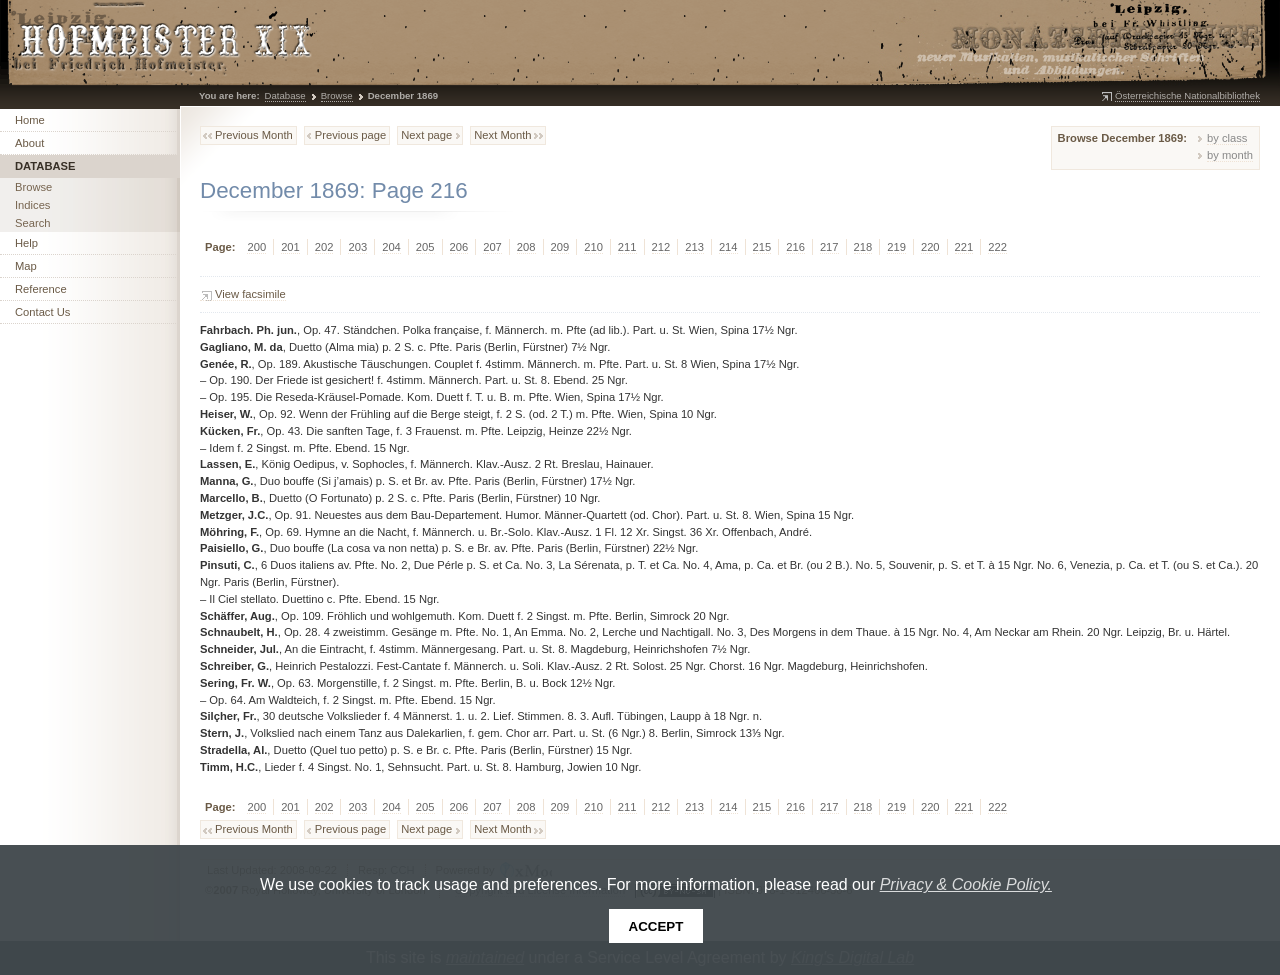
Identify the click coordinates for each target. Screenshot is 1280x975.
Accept (656, 926)
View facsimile (250, 294)
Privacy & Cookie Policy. (966, 884)
